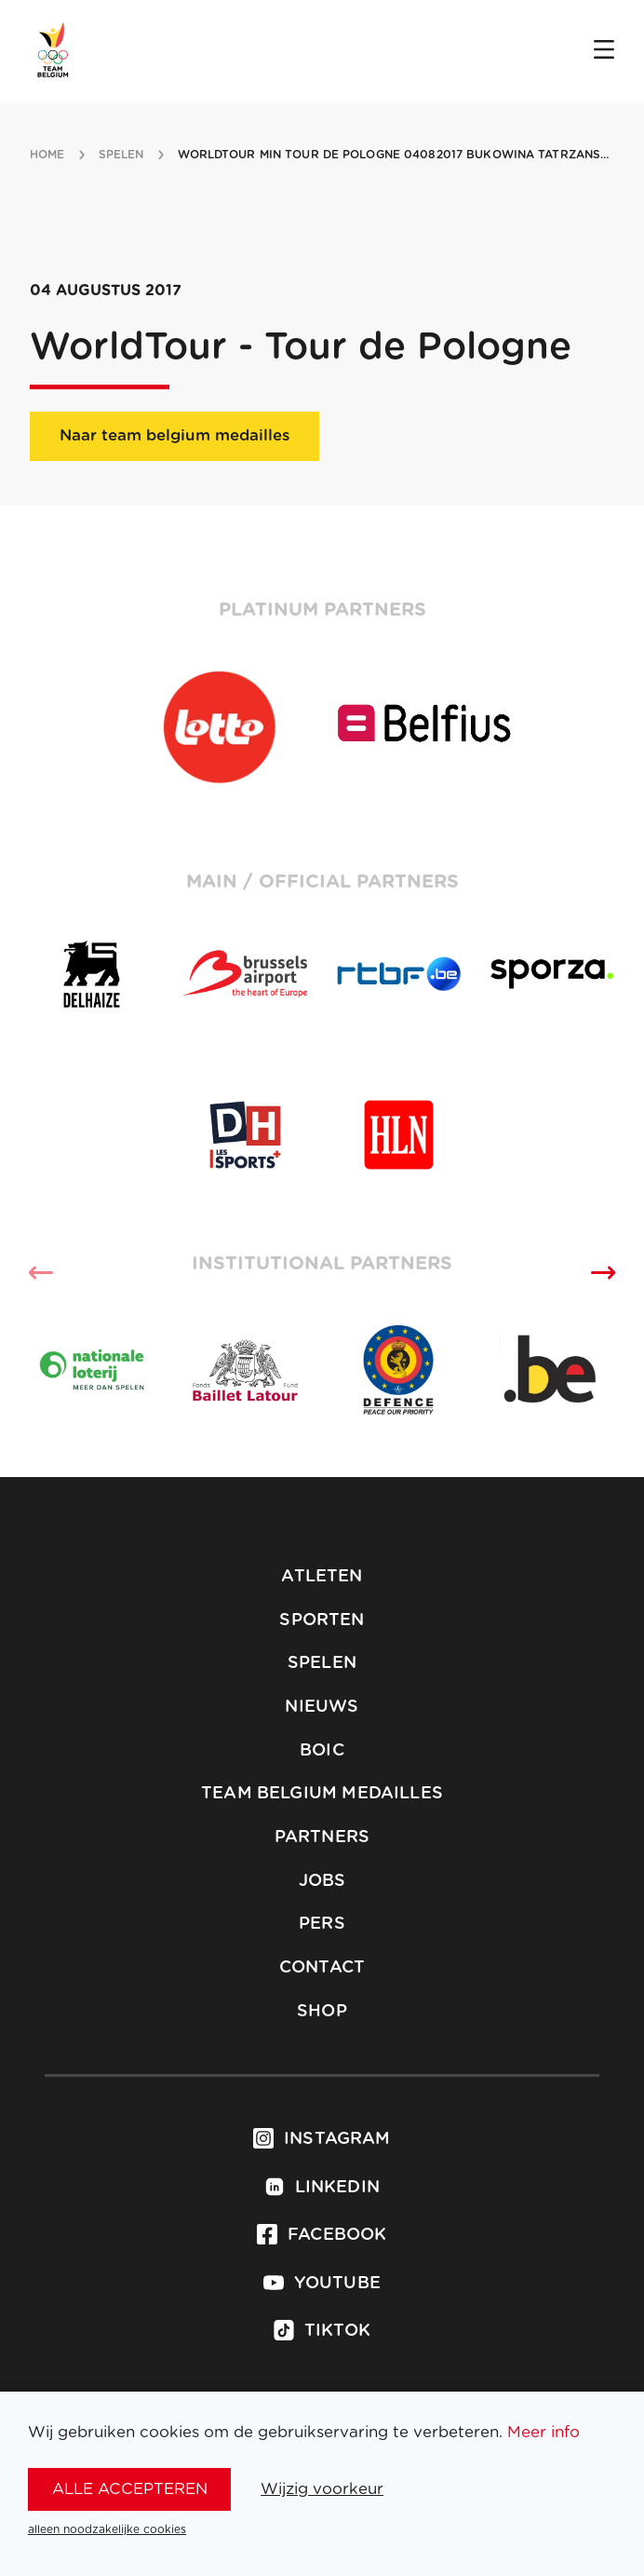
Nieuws (321, 1707)
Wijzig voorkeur (322, 2489)
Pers (322, 1924)
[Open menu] (604, 51)
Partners (322, 1837)
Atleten (321, 1576)
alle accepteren (130, 2489)
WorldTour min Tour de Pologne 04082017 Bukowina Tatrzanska (398, 154)
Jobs (322, 1881)
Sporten (321, 1620)
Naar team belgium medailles (174, 435)
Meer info (543, 2432)
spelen (121, 154)
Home (47, 154)
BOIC (322, 1750)
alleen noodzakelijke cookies (107, 2529)
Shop (322, 2011)
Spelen (322, 1663)
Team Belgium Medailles (322, 1793)
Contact (322, 1967)
